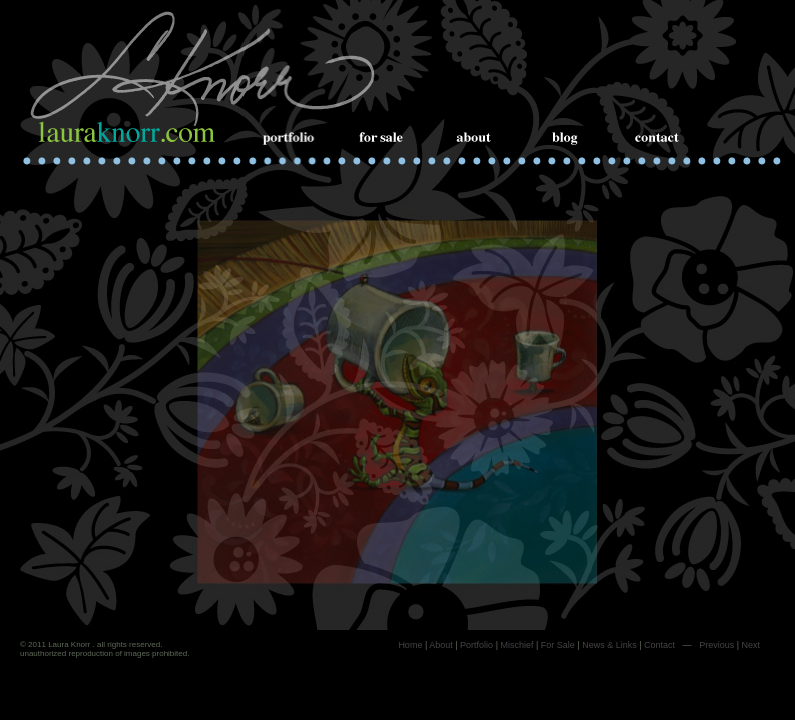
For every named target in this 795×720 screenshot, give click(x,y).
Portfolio (476, 645)
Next (750, 645)
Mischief (516, 645)
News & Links (609, 645)
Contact (659, 645)
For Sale (558, 645)
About (441, 645)
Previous (716, 645)
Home (410, 645)
